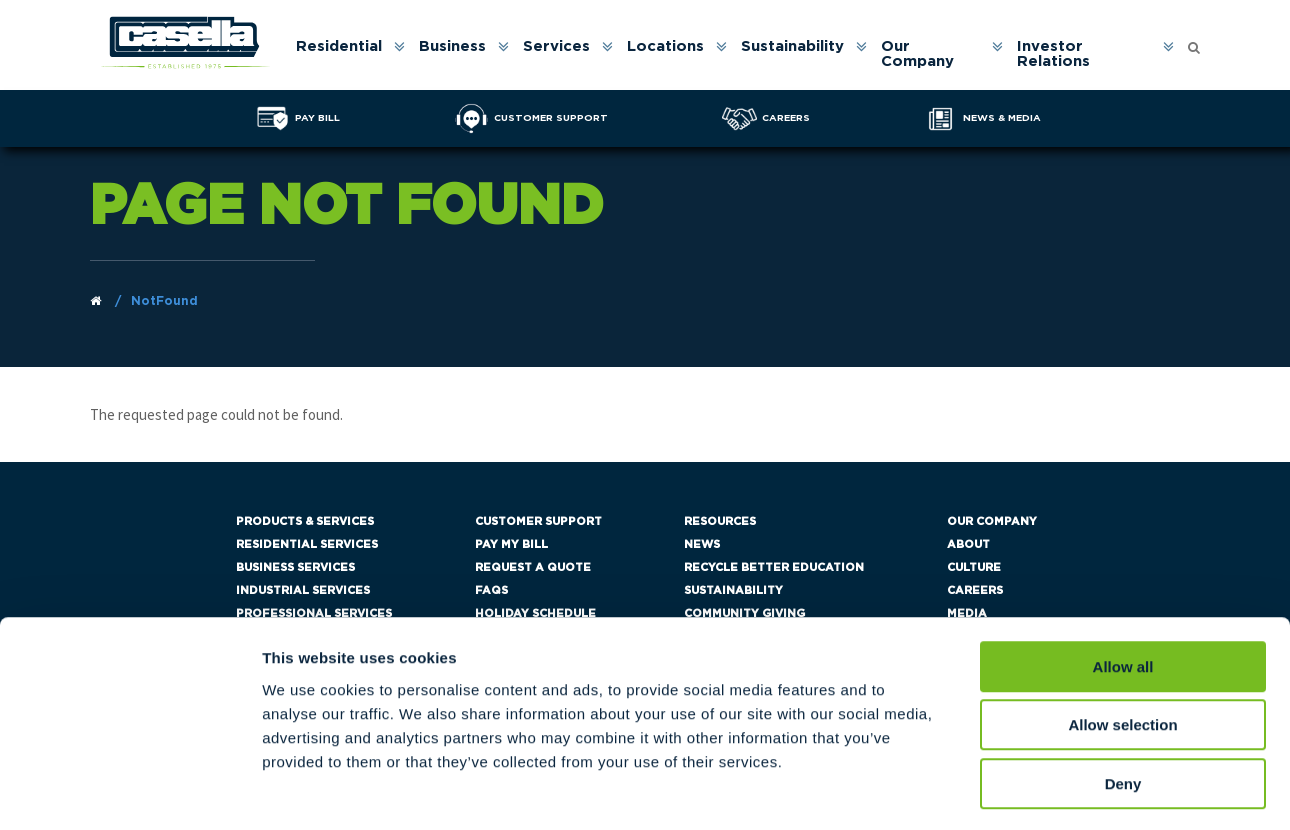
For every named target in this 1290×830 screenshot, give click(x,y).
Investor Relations (1054, 55)
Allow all (1123, 585)
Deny (1123, 702)
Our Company (918, 55)
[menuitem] (350, 55)
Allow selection (1122, 644)
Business (453, 47)
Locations (666, 47)
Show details (1049, 790)
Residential (340, 47)
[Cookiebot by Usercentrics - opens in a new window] (129, 791)
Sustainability (793, 47)
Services (557, 47)
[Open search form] (1194, 43)
